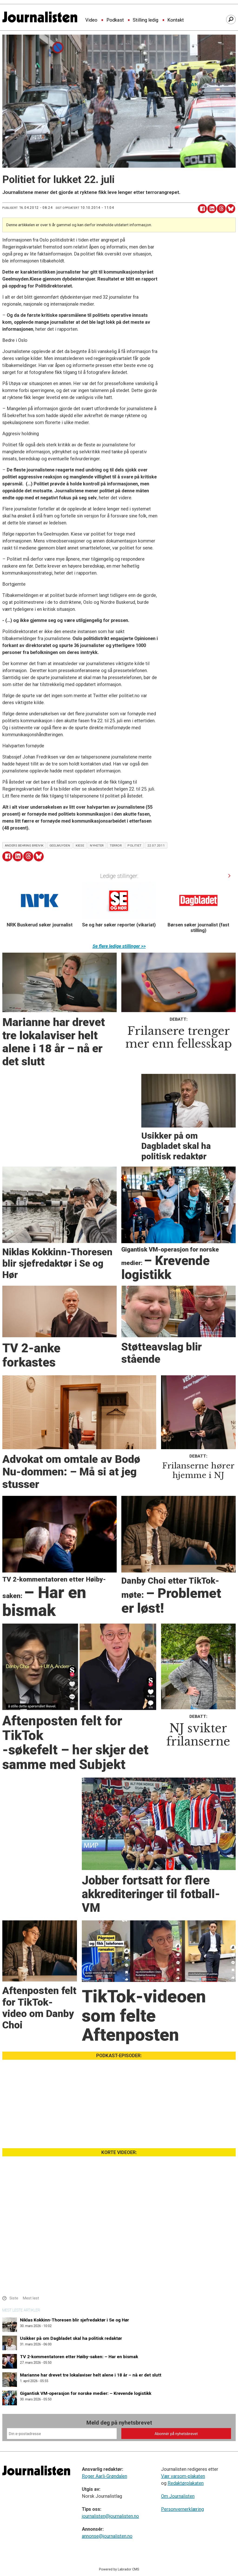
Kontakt (175, 20)
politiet (134, 845)
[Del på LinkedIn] (211, 208)
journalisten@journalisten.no (110, 2516)
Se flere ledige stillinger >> (119, 946)
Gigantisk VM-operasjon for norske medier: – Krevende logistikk (85, 2393)
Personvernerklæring (182, 2509)
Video (91, 20)
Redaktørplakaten (186, 2483)
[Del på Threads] (221, 208)
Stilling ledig (145, 20)
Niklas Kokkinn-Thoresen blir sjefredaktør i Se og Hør (74, 2320)
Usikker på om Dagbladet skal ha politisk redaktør (71, 2338)
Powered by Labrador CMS (119, 2569)
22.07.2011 (156, 845)
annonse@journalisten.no (107, 2536)
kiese (80, 845)
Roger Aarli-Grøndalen (104, 2476)
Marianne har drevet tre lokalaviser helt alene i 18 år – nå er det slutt (90, 2375)
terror (116, 845)
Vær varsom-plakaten (183, 2476)
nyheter (97, 845)
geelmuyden (60, 845)
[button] (229, 875)
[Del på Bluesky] (230, 208)
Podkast (115, 20)
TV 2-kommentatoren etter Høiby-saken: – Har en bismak (79, 2356)
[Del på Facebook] (202, 208)
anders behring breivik (24, 845)
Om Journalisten (178, 2496)
